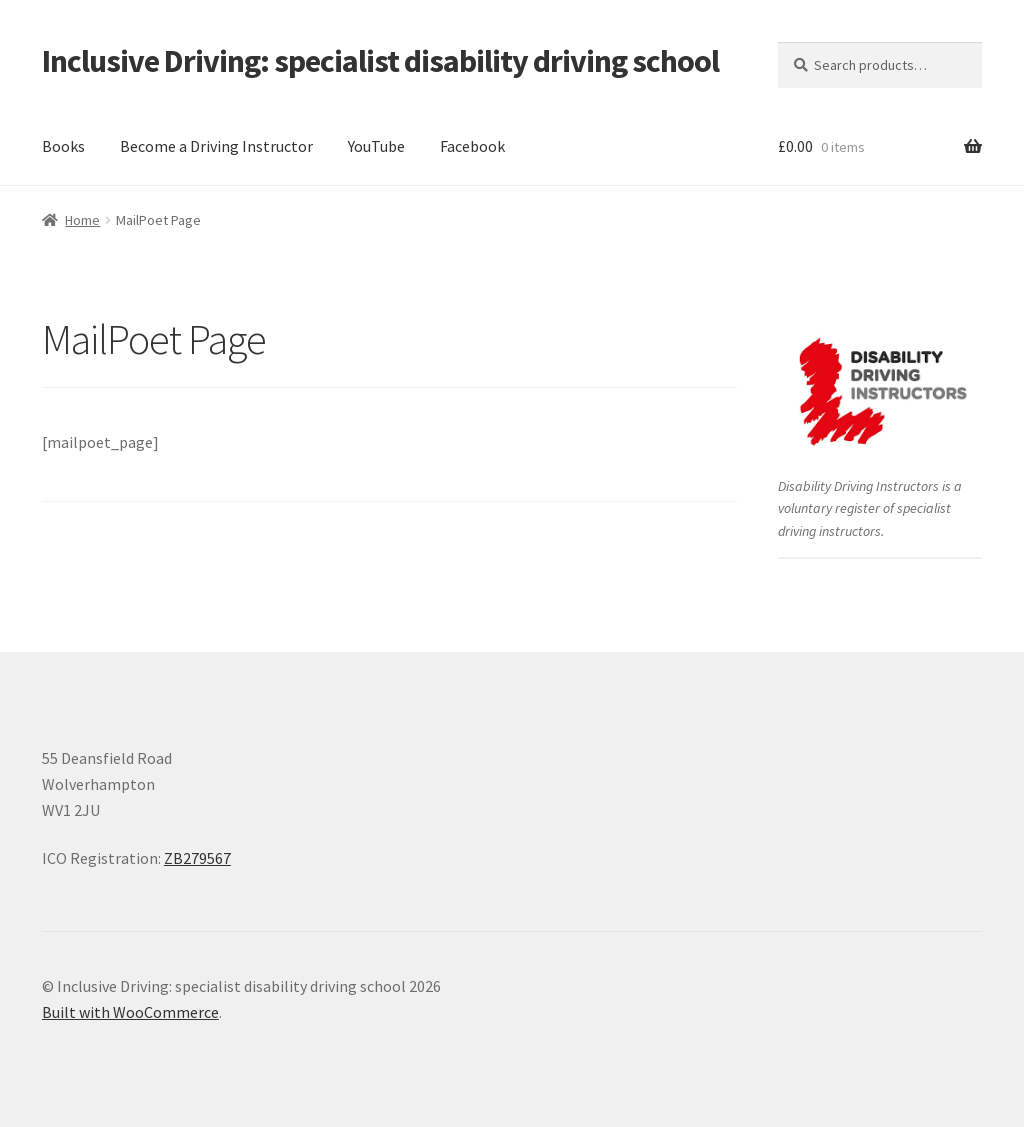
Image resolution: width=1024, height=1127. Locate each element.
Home (82, 220)
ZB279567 (197, 858)
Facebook (472, 146)
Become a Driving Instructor (216, 146)
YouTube (376, 146)
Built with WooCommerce (130, 1012)
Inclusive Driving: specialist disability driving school (380, 61)
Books (63, 146)
